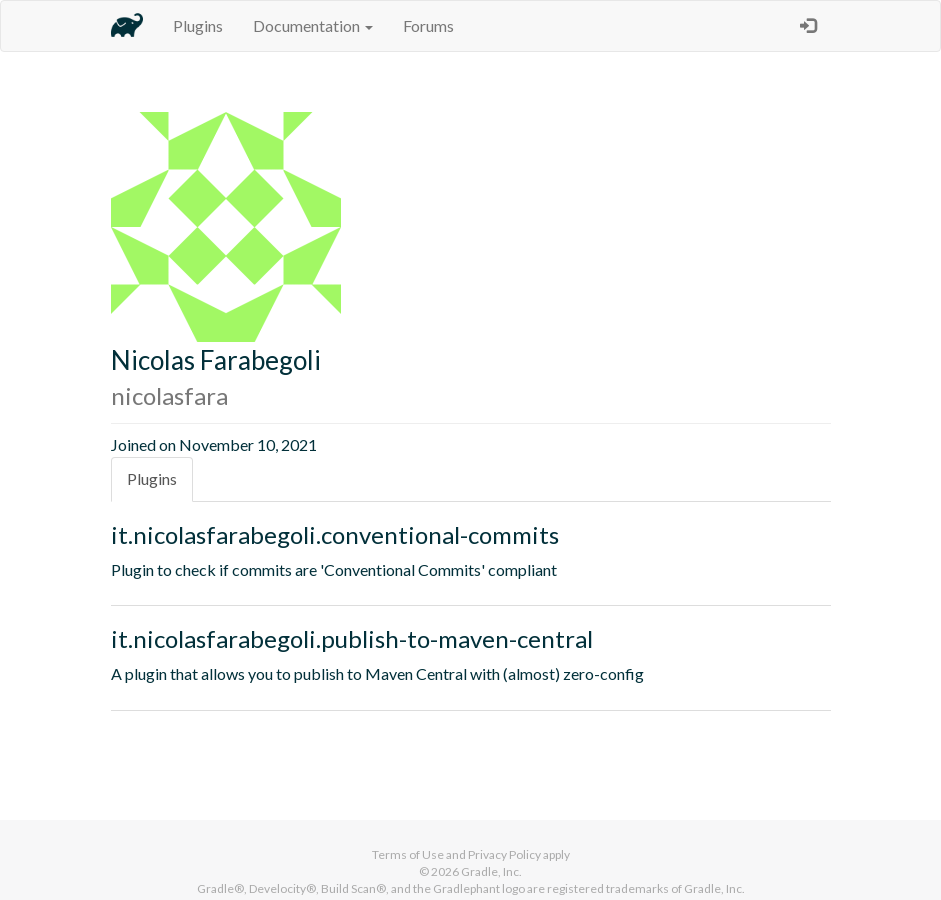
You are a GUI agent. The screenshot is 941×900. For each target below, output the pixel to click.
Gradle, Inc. (491, 871)
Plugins (198, 25)
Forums (428, 25)
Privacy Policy (504, 854)
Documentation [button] (313, 25)
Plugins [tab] (152, 478)
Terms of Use (408, 854)
